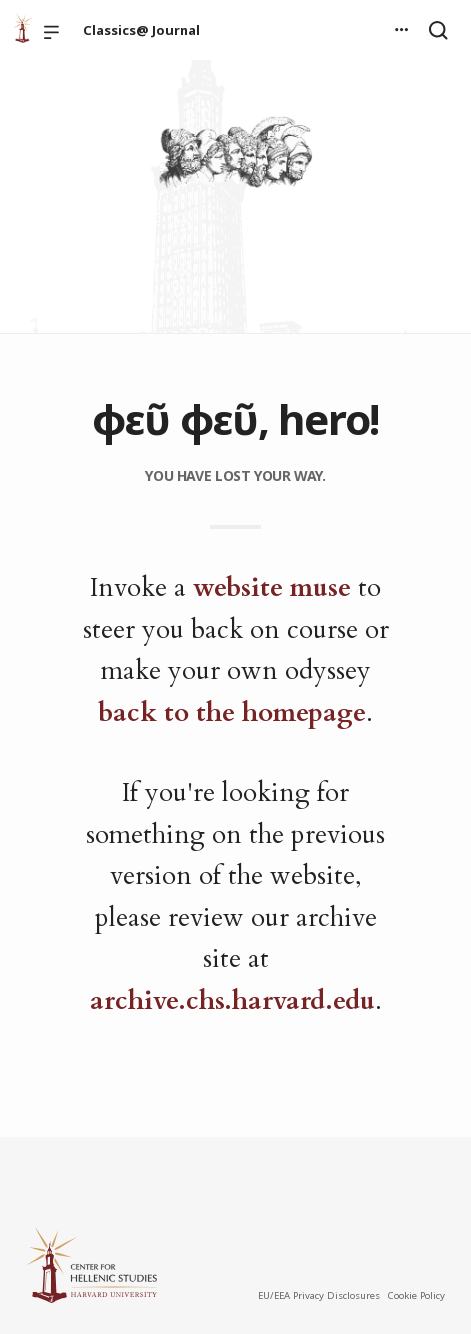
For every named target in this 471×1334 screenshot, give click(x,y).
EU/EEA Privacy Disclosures (319, 1295)
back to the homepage (232, 712)
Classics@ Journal (141, 30)
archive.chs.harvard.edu (232, 1000)
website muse (272, 587)
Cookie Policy (416, 1295)
